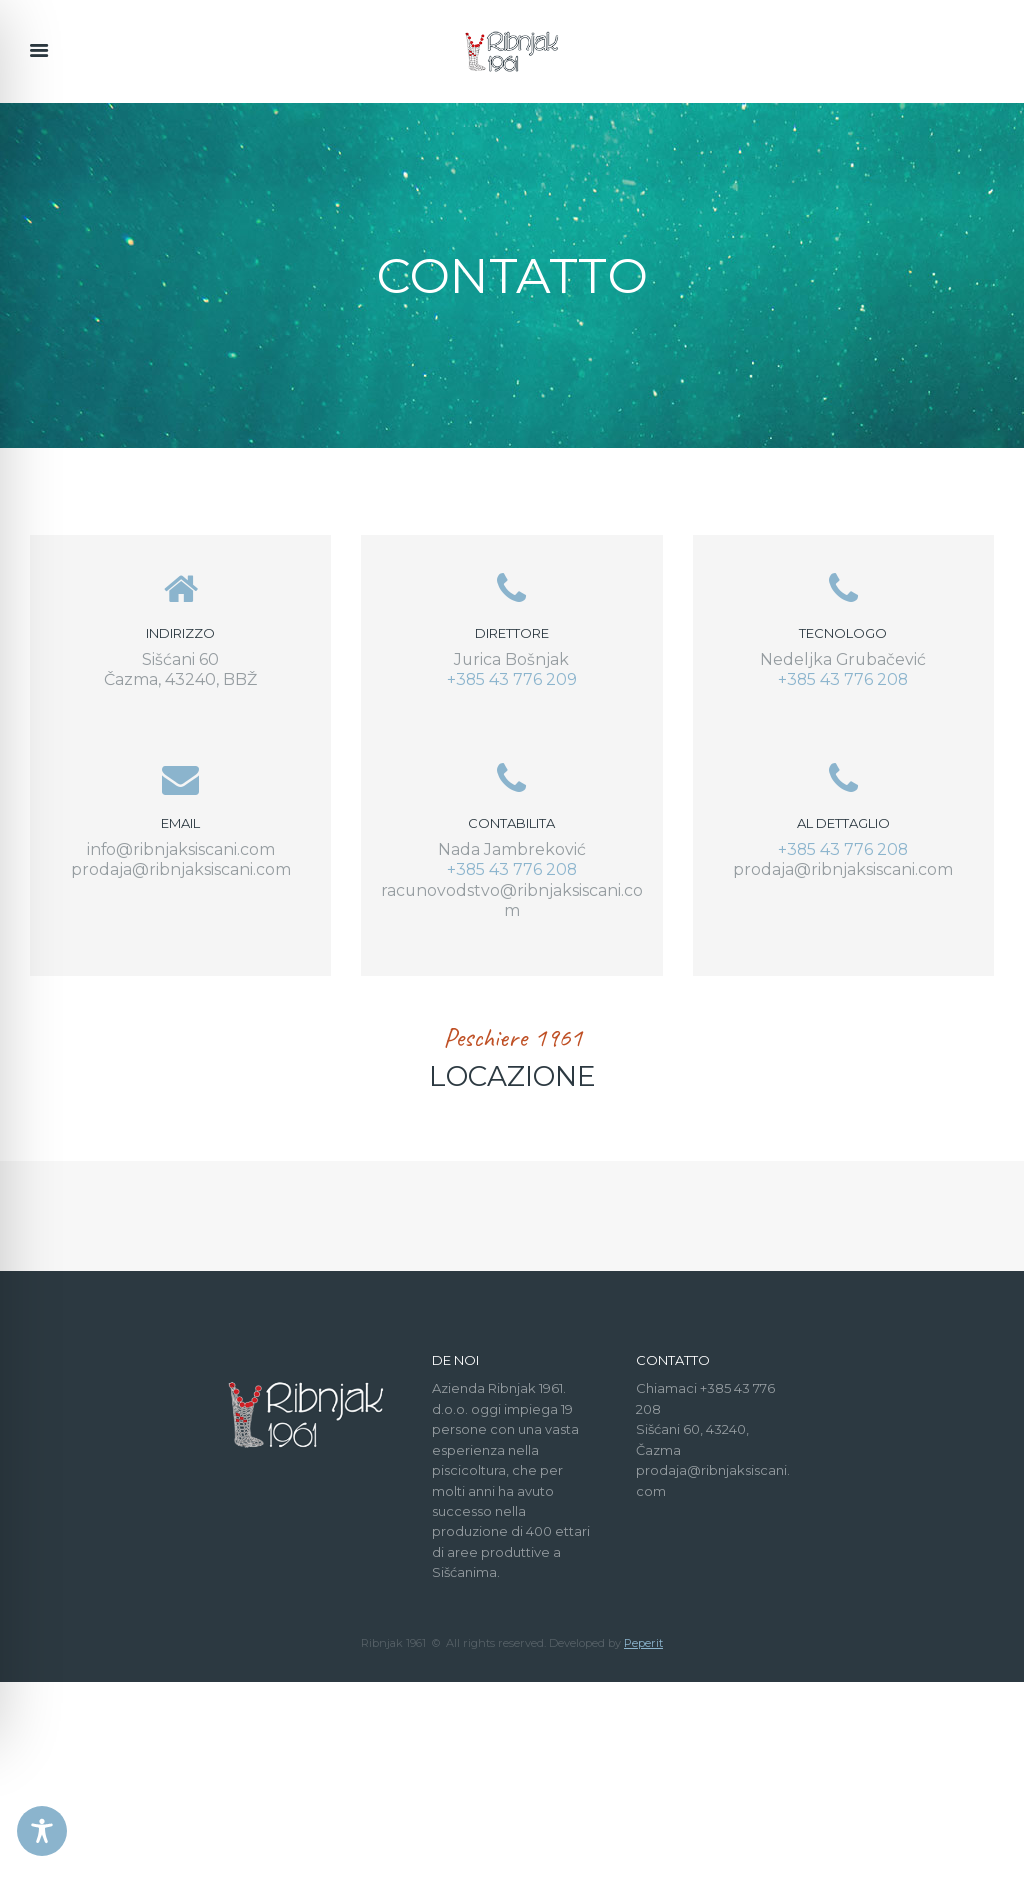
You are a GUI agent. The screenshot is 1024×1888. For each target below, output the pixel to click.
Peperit (643, 1849)
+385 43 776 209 (512, 679)
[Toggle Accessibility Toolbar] (42, 1831)
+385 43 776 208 (843, 679)
